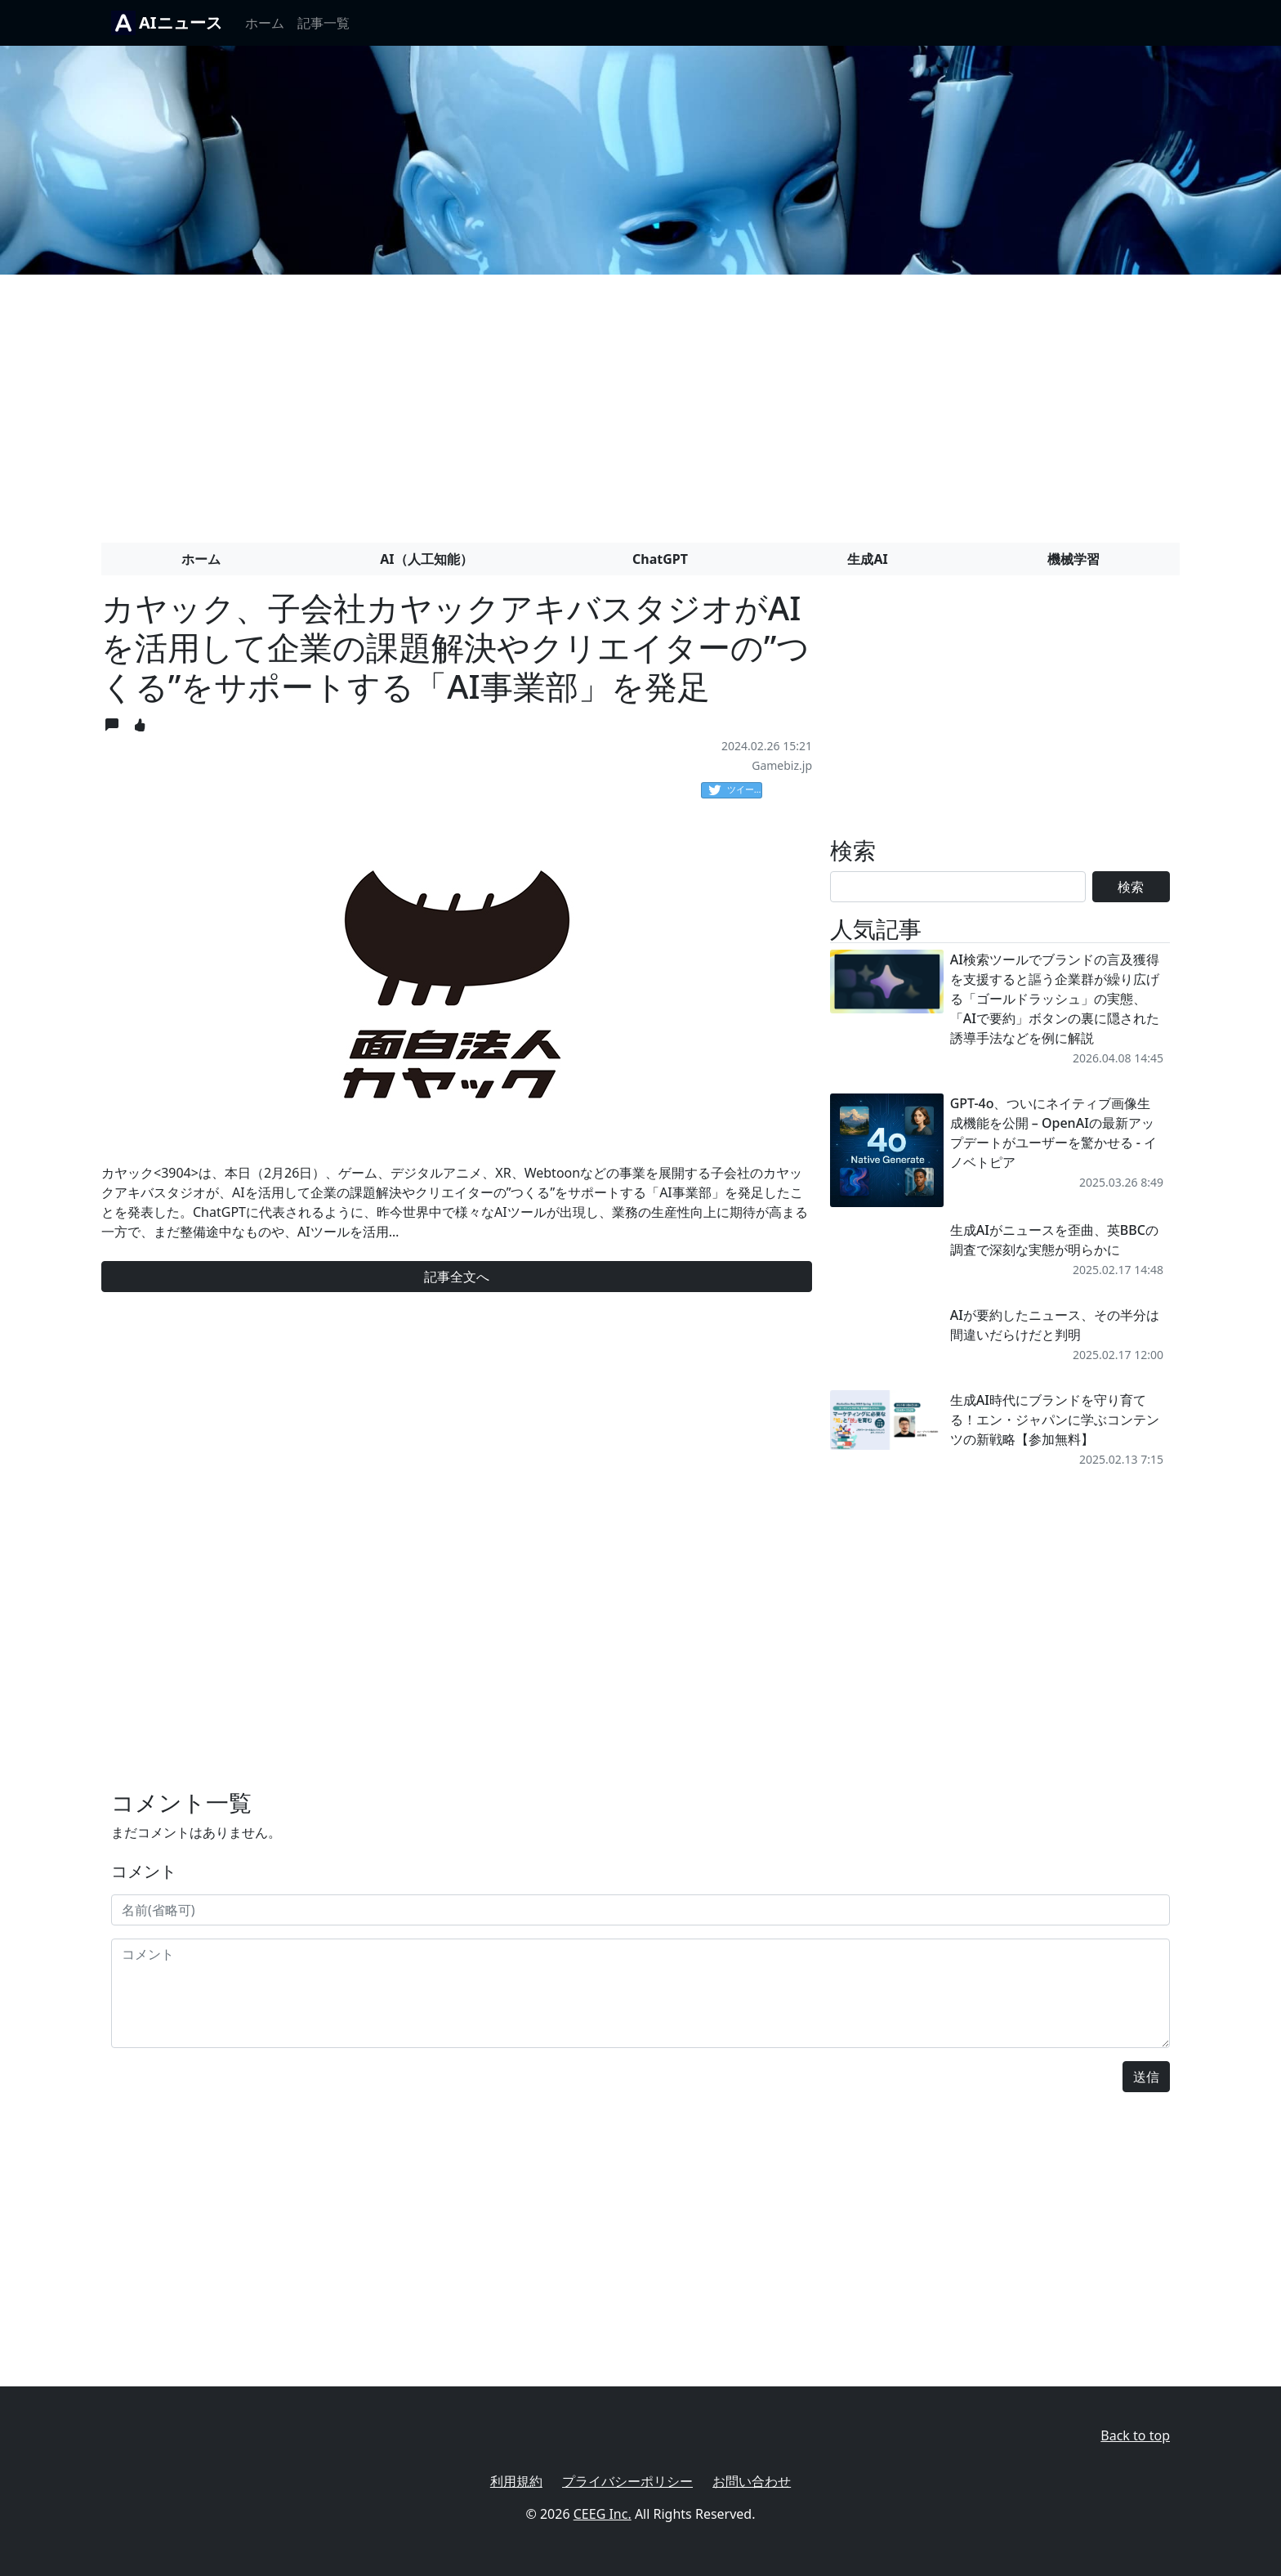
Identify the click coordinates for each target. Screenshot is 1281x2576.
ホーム (264, 23)
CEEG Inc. (603, 2514)
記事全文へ (456, 1277)
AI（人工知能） (426, 559)
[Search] (958, 886)
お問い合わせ (751, 2481)
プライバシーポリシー (627, 2481)
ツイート (735, 790)
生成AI (867, 559)
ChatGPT (660, 559)
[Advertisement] (640, 402)
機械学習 (1073, 559)
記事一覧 (323, 23)
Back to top (1135, 2435)
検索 (1131, 887)
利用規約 (516, 2481)
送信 (1146, 2077)
